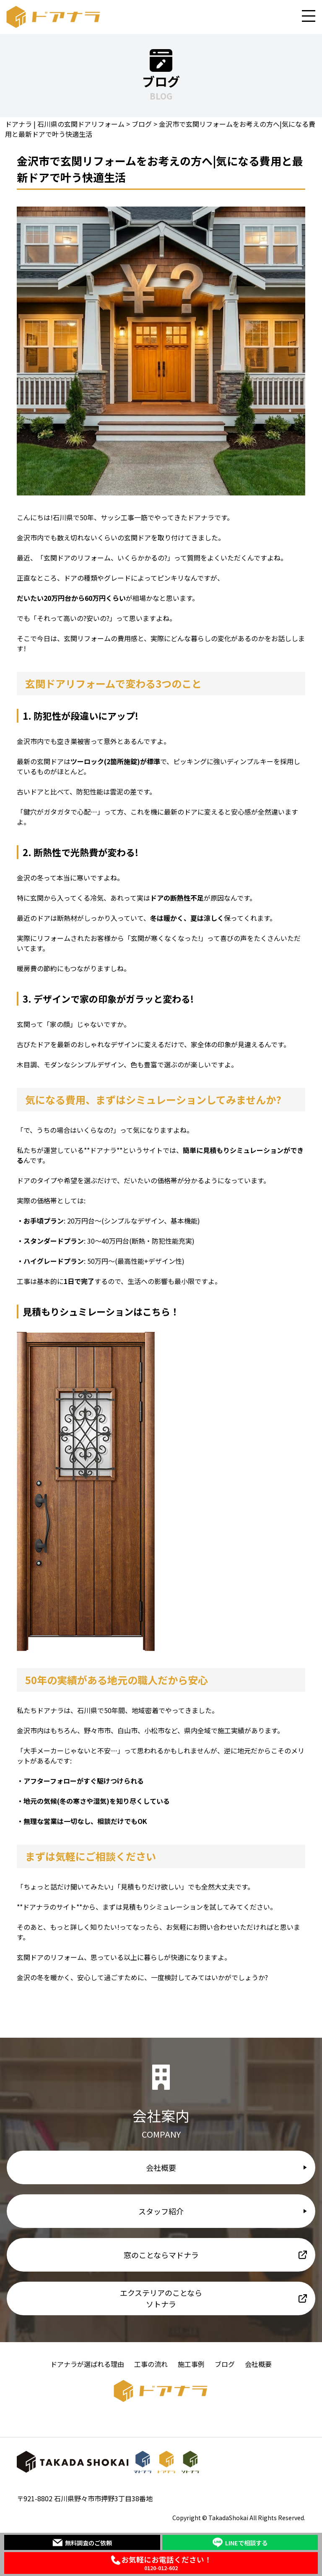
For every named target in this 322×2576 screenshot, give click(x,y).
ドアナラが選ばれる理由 (87, 2364)
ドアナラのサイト (49, 1907)
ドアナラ (103, 1150)
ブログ (225, 2364)
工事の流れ (151, 2364)
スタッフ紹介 (161, 2211)
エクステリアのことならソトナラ (161, 2298)
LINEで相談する (239, 2542)
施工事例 (191, 2364)
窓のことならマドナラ (161, 2254)
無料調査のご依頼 (82, 2542)
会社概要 (161, 2167)
